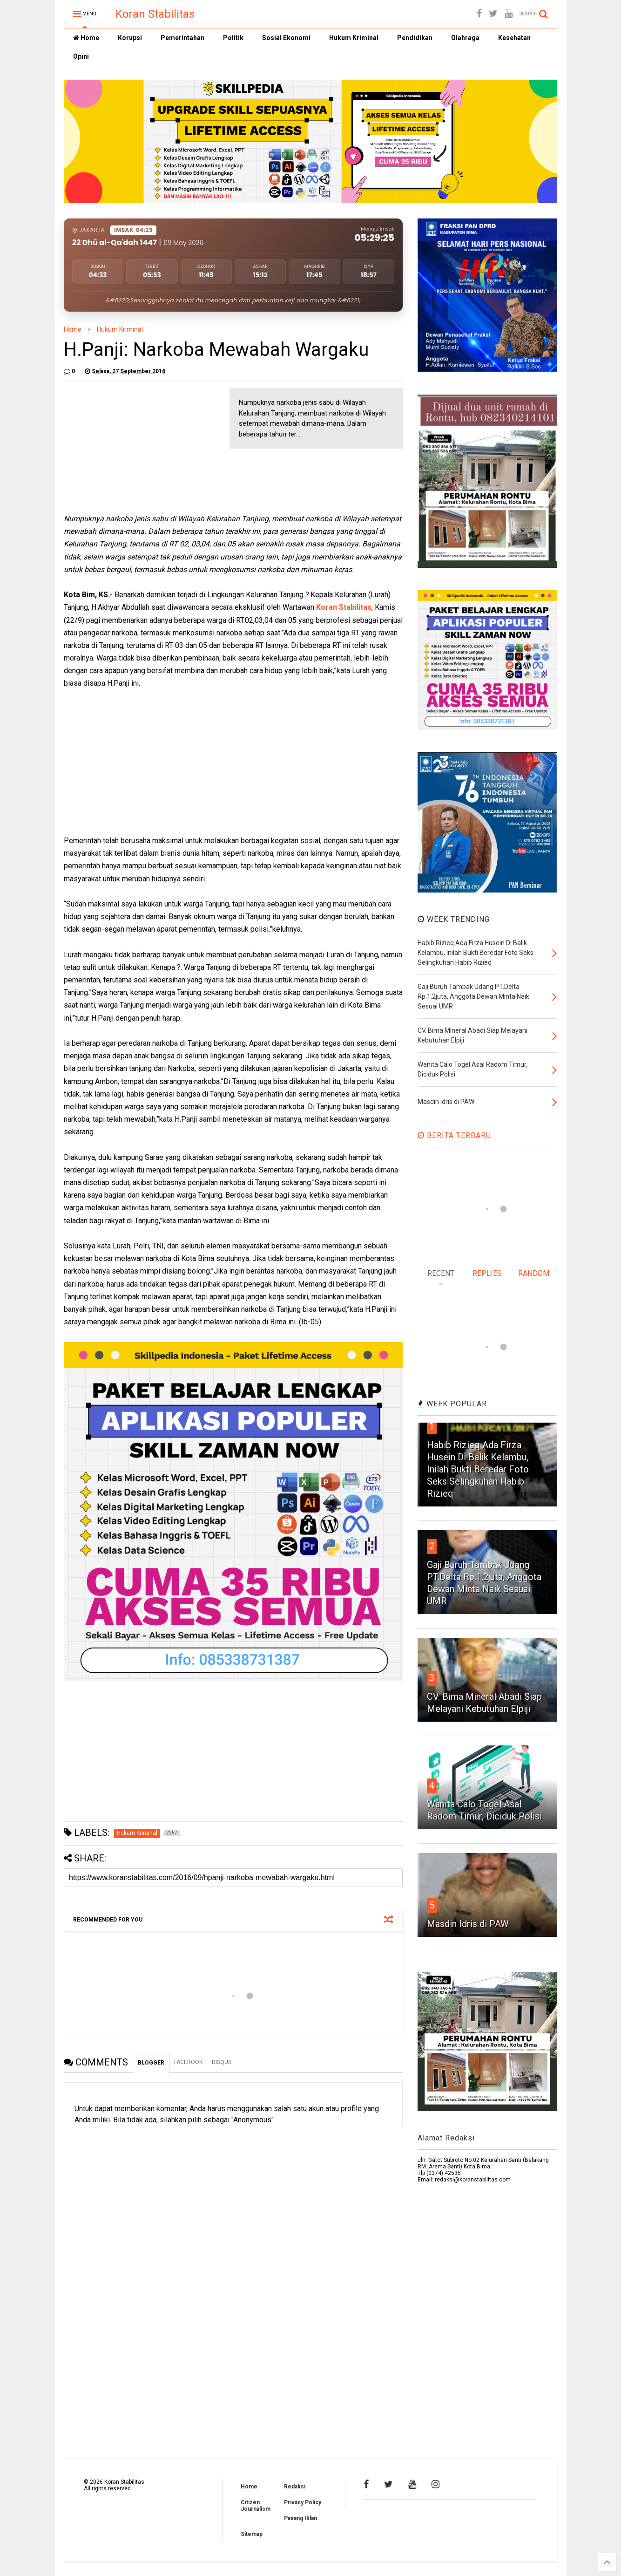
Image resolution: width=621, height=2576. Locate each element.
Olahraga (465, 37)
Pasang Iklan (300, 2518)
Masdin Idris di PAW (468, 1923)
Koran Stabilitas (155, 13)
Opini (81, 56)
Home (86, 37)
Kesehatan (514, 37)
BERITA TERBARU (454, 1135)
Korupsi (130, 37)
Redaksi (294, 2486)
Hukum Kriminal (353, 37)
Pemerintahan (182, 37)
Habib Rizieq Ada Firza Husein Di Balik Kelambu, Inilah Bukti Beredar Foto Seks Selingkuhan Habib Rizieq (478, 1469)
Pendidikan (414, 37)
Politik (233, 37)
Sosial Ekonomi (286, 37)
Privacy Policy (302, 2502)
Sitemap (252, 2534)
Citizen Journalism (255, 2505)
